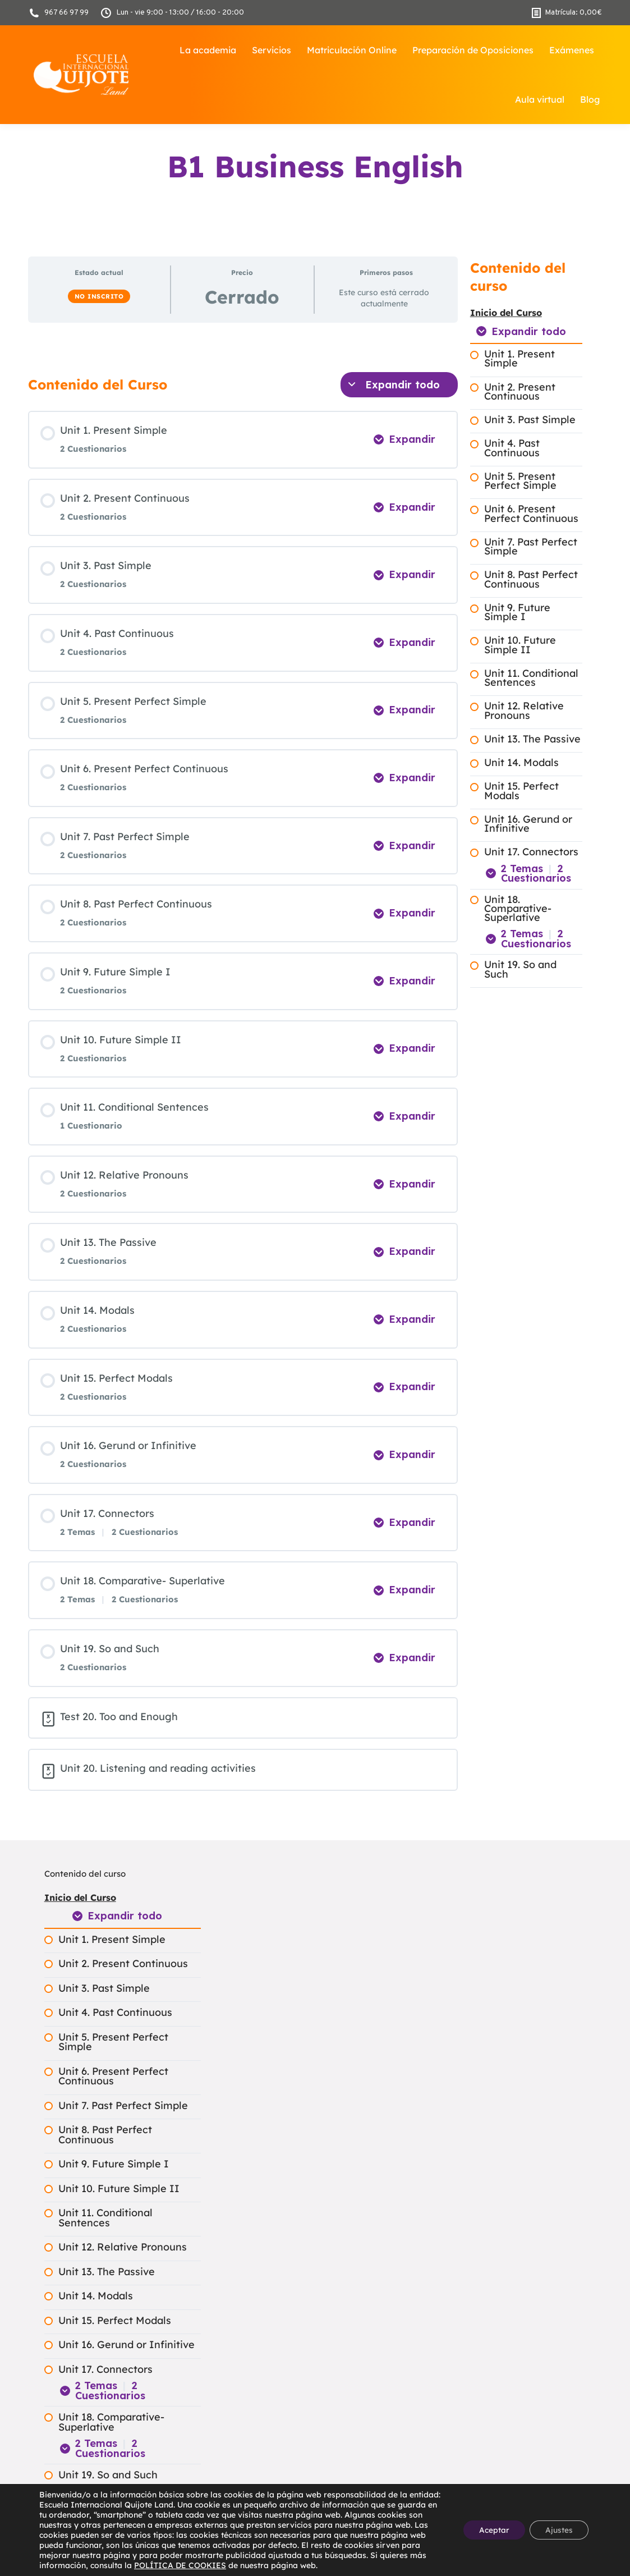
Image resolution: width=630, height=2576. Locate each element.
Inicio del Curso (506, 312)
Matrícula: (566, 13)
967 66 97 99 (58, 13)
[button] (32, 2543)
